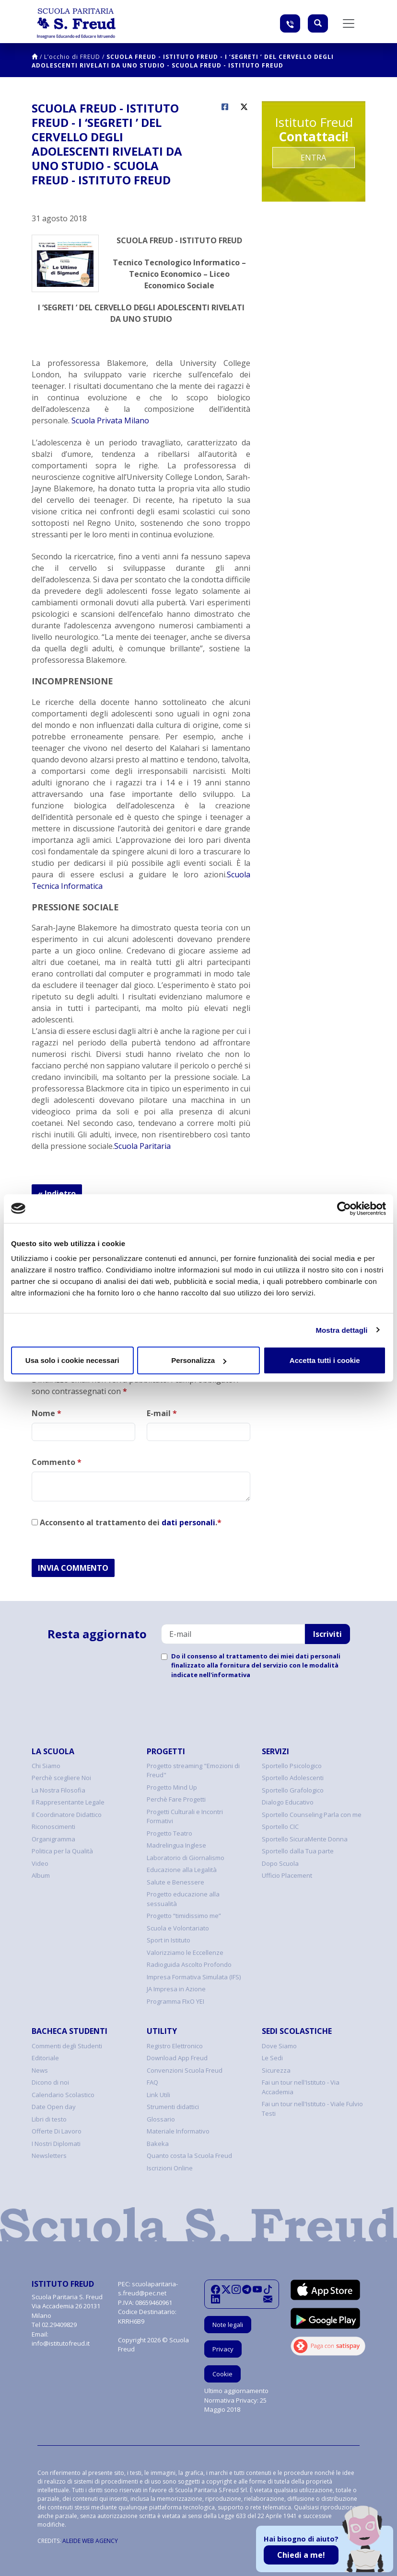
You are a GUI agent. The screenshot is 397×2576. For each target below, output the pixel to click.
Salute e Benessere (175, 1882)
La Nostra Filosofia (58, 1790)
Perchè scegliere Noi (61, 1777)
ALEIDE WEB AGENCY (90, 2541)
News (40, 2070)
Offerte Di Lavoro (57, 2131)
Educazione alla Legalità (182, 1869)
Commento (57, 1462)
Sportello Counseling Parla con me (312, 1814)
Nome (46, 1413)
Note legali (227, 2324)
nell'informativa (224, 1674)
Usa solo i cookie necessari (72, 1360)
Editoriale (45, 2058)
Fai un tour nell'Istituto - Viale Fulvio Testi (312, 2108)
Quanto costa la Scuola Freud (189, 2155)
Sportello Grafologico (293, 1790)
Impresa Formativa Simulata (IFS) (194, 1977)
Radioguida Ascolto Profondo (189, 1964)
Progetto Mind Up (172, 1787)
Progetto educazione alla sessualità (183, 1899)
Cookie (222, 2374)
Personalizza (198, 1360)
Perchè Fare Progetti (176, 1799)
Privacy (223, 2349)
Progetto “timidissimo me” (184, 1915)
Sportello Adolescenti (293, 1777)
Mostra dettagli (341, 1330)
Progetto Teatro (169, 1833)
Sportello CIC (280, 1826)
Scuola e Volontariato (178, 1928)
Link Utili (158, 2094)
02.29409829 (59, 2324)
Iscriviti (327, 1634)
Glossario (161, 2119)
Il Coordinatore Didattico (67, 1814)
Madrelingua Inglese (176, 1845)
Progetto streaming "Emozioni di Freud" (193, 1770)
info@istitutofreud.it (61, 2343)
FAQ (152, 2082)
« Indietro (57, 1193)
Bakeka (158, 2143)
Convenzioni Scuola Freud (184, 2070)
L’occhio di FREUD (72, 57)
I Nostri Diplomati (56, 2143)
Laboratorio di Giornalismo (185, 1857)
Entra (313, 157)
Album (41, 1875)
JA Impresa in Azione (176, 1989)
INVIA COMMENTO (73, 1568)
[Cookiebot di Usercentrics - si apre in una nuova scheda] (344, 1208)
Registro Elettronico (175, 2046)
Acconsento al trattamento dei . (127, 1522)
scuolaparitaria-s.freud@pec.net (148, 2289)
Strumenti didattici (173, 2106)
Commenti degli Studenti (67, 2046)
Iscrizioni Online (170, 2168)
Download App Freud (177, 2058)
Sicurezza (276, 2070)
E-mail (162, 1413)
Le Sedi (272, 2058)
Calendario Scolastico (63, 2094)
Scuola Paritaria (142, 1146)
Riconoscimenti (53, 1826)
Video (40, 1863)
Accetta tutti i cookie (325, 1360)
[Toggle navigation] (349, 23)
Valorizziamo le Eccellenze (185, 1952)
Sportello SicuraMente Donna (305, 1839)
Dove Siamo (279, 2046)
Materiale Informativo (178, 2131)
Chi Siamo (46, 1765)
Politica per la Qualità (62, 1851)
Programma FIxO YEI (175, 2001)
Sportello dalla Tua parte (298, 1851)
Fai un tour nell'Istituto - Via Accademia (300, 2087)
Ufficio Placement (287, 1875)
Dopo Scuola (280, 1863)
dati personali (188, 1522)
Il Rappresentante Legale (68, 1802)
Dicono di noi (50, 2082)
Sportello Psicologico (292, 1765)
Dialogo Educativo (288, 1802)
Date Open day (54, 2106)
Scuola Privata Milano (110, 420)
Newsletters (49, 2155)
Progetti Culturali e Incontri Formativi (185, 1816)
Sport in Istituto (168, 1940)
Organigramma (53, 1839)
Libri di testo (49, 2119)
